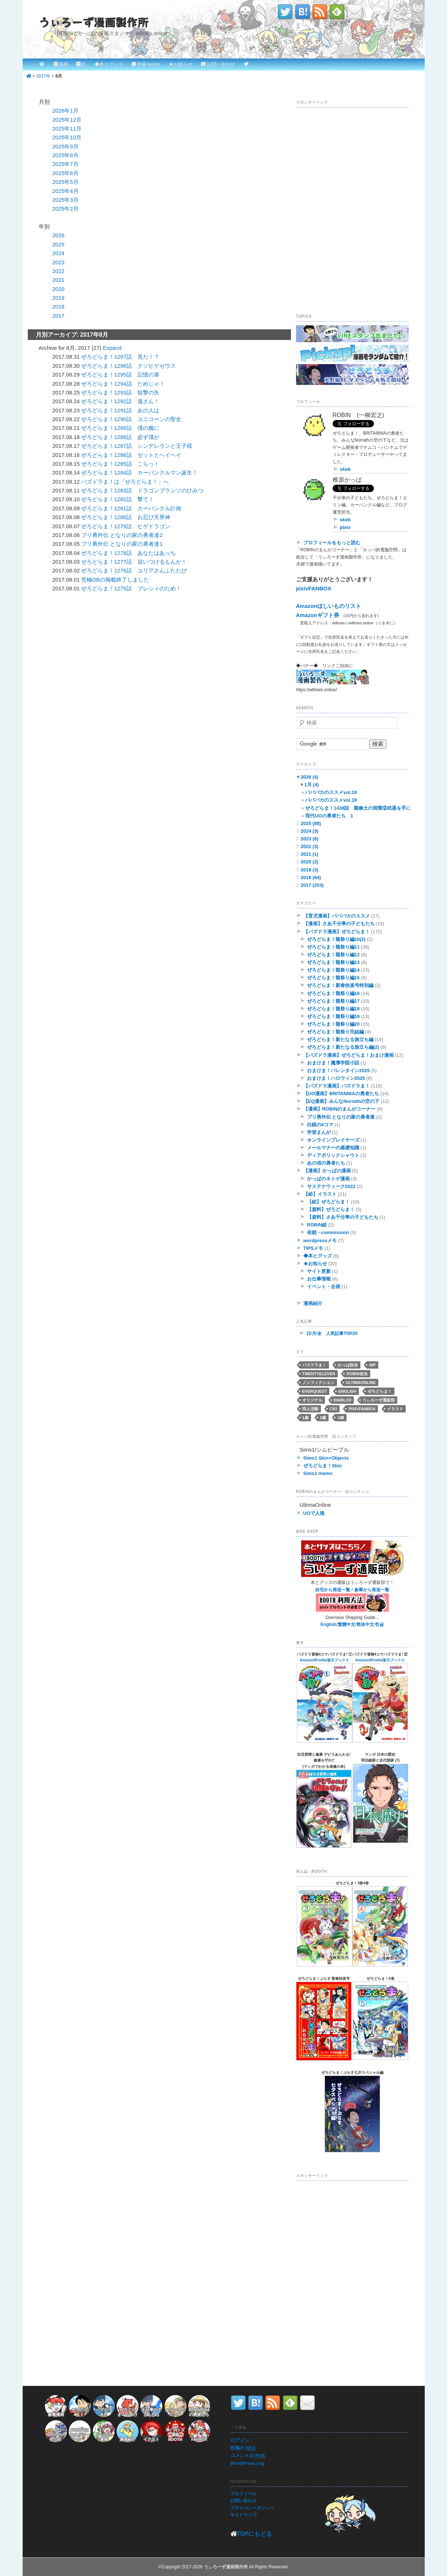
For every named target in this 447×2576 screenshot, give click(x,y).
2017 (58, 316)
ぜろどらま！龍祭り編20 (333, 1024)
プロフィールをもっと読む (331, 542)
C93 (333, 1409)
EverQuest (314, 1391)
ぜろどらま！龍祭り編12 (333, 954)
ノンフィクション (318, 1382)
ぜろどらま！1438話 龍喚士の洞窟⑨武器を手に (358, 808)
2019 (58, 298)
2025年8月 (65, 155)
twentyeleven (318, 1374)
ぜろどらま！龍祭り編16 (333, 993)
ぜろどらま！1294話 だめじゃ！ (122, 384)
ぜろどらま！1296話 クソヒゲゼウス (128, 366)
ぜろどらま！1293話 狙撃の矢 (120, 392)
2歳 (323, 1417)
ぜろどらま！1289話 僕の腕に (120, 428)
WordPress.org (247, 2463)
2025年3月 (65, 200)
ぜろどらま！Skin (322, 1465)
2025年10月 (67, 137)
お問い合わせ (221, 64)
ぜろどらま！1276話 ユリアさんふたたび (133, 570)
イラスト (395, 1409)
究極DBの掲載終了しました (115, 579)
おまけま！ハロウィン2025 (336, 1078)
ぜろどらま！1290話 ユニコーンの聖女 (131, 419)
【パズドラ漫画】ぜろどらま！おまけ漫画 (348, 1055)
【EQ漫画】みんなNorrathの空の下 (341, 1101)
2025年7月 (65, 164)
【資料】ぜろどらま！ (331, 1209)
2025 (58, 244)
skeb (345, 469)
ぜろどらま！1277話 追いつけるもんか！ (133, 562)
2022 (58, 271)
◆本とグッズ (109, 64)
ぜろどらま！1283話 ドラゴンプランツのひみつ (142, 490)
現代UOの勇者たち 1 (329, 815)
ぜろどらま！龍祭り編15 (333, 977)
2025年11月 (67, 128)
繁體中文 (346, 1624)
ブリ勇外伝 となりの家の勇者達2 (122, 535)
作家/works (148, 64)
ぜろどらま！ (380, 1391)
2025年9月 (65, 146)
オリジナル (312, 1400)
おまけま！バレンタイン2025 (338, 1070)
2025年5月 (65, 182)
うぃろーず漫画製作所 (93, 22)
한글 (379, 1624)
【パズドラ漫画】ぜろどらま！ (336, 931)
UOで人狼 (314, 1513)
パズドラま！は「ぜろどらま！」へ (125, 481)
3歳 (340, 1417)
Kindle (320, 1660)
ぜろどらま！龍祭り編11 (333, 947)
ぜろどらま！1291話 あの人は (120, 410)
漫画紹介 (312, 1303)
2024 (58, 253)
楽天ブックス (338, 1660)
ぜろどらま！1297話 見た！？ (120, 356)
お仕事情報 (319, 1279)
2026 (58, 235)
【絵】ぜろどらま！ (328, 1201)
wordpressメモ (320, 1240)
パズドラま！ (314, 1365)
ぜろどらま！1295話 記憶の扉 (120, 374)
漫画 (63, 64)
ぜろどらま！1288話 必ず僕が (120, 437)
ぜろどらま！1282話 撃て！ (117, 499)
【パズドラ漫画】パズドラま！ (336, 1086)
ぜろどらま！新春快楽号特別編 (340, 985)
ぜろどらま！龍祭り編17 (333, 1001)
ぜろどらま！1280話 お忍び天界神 (125, 517)
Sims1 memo (318, 1473)
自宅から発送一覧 (332, 1589)
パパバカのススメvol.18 (331, 800)
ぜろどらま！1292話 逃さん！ (120, 401)
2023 (58, 262)
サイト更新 (319, 1271)
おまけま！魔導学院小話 (333, 1063)
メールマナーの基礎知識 (333, 1147)
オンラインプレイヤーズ (333, 1140)
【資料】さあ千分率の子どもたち (342, 1217)
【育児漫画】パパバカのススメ (336, 916)
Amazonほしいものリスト (328, 606)
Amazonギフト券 (317, 615)
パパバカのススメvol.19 (331, 792)
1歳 (305, 1417)
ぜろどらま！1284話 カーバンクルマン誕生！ (139, 472)
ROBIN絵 (317, 1225)
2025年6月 (65, 173)
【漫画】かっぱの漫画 (327, 1170)
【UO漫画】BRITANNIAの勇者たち (341, 1093)
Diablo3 (342, 1400)
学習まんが (319, 1132)
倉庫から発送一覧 (371, 1589)
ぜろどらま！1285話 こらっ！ (120, 464)
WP (372, 1365)
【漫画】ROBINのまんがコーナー (339, 1109)
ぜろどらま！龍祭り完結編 (335, 1031)
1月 (311, 784)
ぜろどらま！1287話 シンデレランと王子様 (136, 446)
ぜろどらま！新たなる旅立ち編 (340, 1039)
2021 (58, 280)
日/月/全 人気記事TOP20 (331, 1333)
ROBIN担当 (356, 1374)
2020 (58, 289)
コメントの (247, 2456)
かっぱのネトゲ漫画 (328, 1178)
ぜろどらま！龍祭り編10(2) (336, 939)
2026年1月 (65, 110)
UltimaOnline (361, 1382)
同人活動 (310, 1409)
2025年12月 (67, 120)
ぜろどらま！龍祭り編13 (333, 962)
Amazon (307, 1660)
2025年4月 (65, 191)
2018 (58, 306)
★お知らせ (181, 64)
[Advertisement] (101, 651)
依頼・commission (328, 1232)
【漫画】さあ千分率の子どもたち (339, 923)
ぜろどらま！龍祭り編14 (333, 970)
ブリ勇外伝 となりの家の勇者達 (341, 1117)
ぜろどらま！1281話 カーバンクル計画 (131, 508)
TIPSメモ (313, 1248)
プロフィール (243, 2493)
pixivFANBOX (314, 588)
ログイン (239, 2440)
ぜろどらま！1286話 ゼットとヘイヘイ (131, 455)
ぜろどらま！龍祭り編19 (333, 1016)
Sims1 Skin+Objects (326, 1458)
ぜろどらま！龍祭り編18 (333, 1008)
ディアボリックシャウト (333, 1155)
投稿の (242, 2448)
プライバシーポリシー (252, 2508)
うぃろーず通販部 (379, 1400)
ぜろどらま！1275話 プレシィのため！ (131, 588)
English (347, 1391)
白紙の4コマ (320, 1124)
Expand (112, 348)
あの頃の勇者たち (326, 1163)
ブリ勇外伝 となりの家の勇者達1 (122, 544)
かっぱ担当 (348, 1365)
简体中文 (365, 1624)
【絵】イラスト (320, 1194)
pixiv (345, 527)
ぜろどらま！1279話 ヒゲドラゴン (125, 526)
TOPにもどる (254, 2534)
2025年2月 (65, 208)
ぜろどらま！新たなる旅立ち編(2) (343, 1047)
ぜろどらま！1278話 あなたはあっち (128, 553)
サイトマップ (243, 2515)
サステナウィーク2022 (331, 1186)
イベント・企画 (323, 1286)
